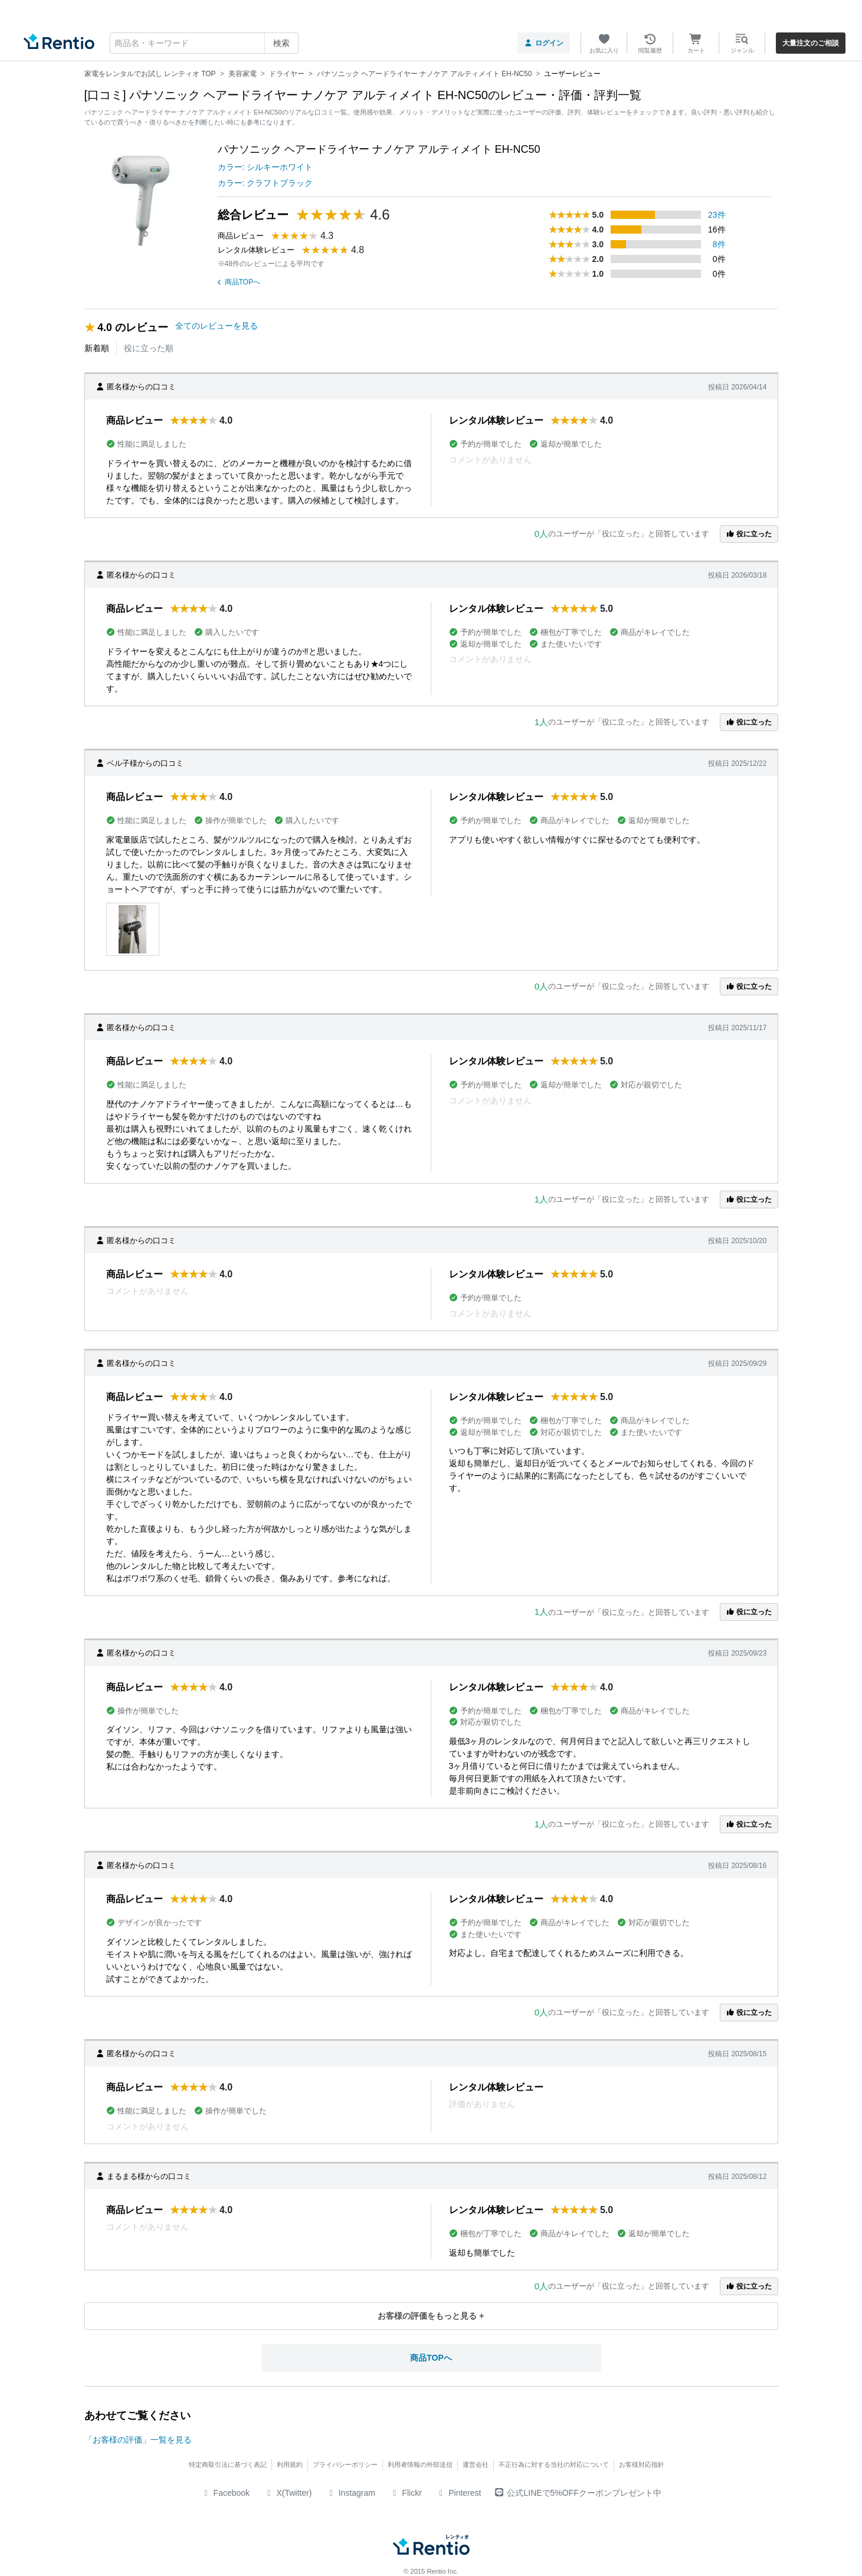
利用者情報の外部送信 (420, 2464)
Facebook (225, 2493)
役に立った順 (148, 348)
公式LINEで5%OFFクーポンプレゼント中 (578, 2493)
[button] (132, 929)
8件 (719, 244)
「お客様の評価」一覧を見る (138, 2439)
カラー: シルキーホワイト (265, 167)
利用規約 (290, 2464)
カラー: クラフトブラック (265, 183)
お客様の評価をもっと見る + (431, 2316)
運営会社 (476, 2464)
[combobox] (204, 43)
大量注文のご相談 (810, 43)
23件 (717, 214)
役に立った (749, 534)
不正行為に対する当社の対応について (554, 2464)
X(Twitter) (288, 2493)
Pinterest (458, 2493)
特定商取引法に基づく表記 (228, 2464)
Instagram (350, 2493)
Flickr (405, 2493)
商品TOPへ (239, 282)
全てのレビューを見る (216, 325)
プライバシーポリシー (345, 2464)
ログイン (543, 43)
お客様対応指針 (641, 2464)
